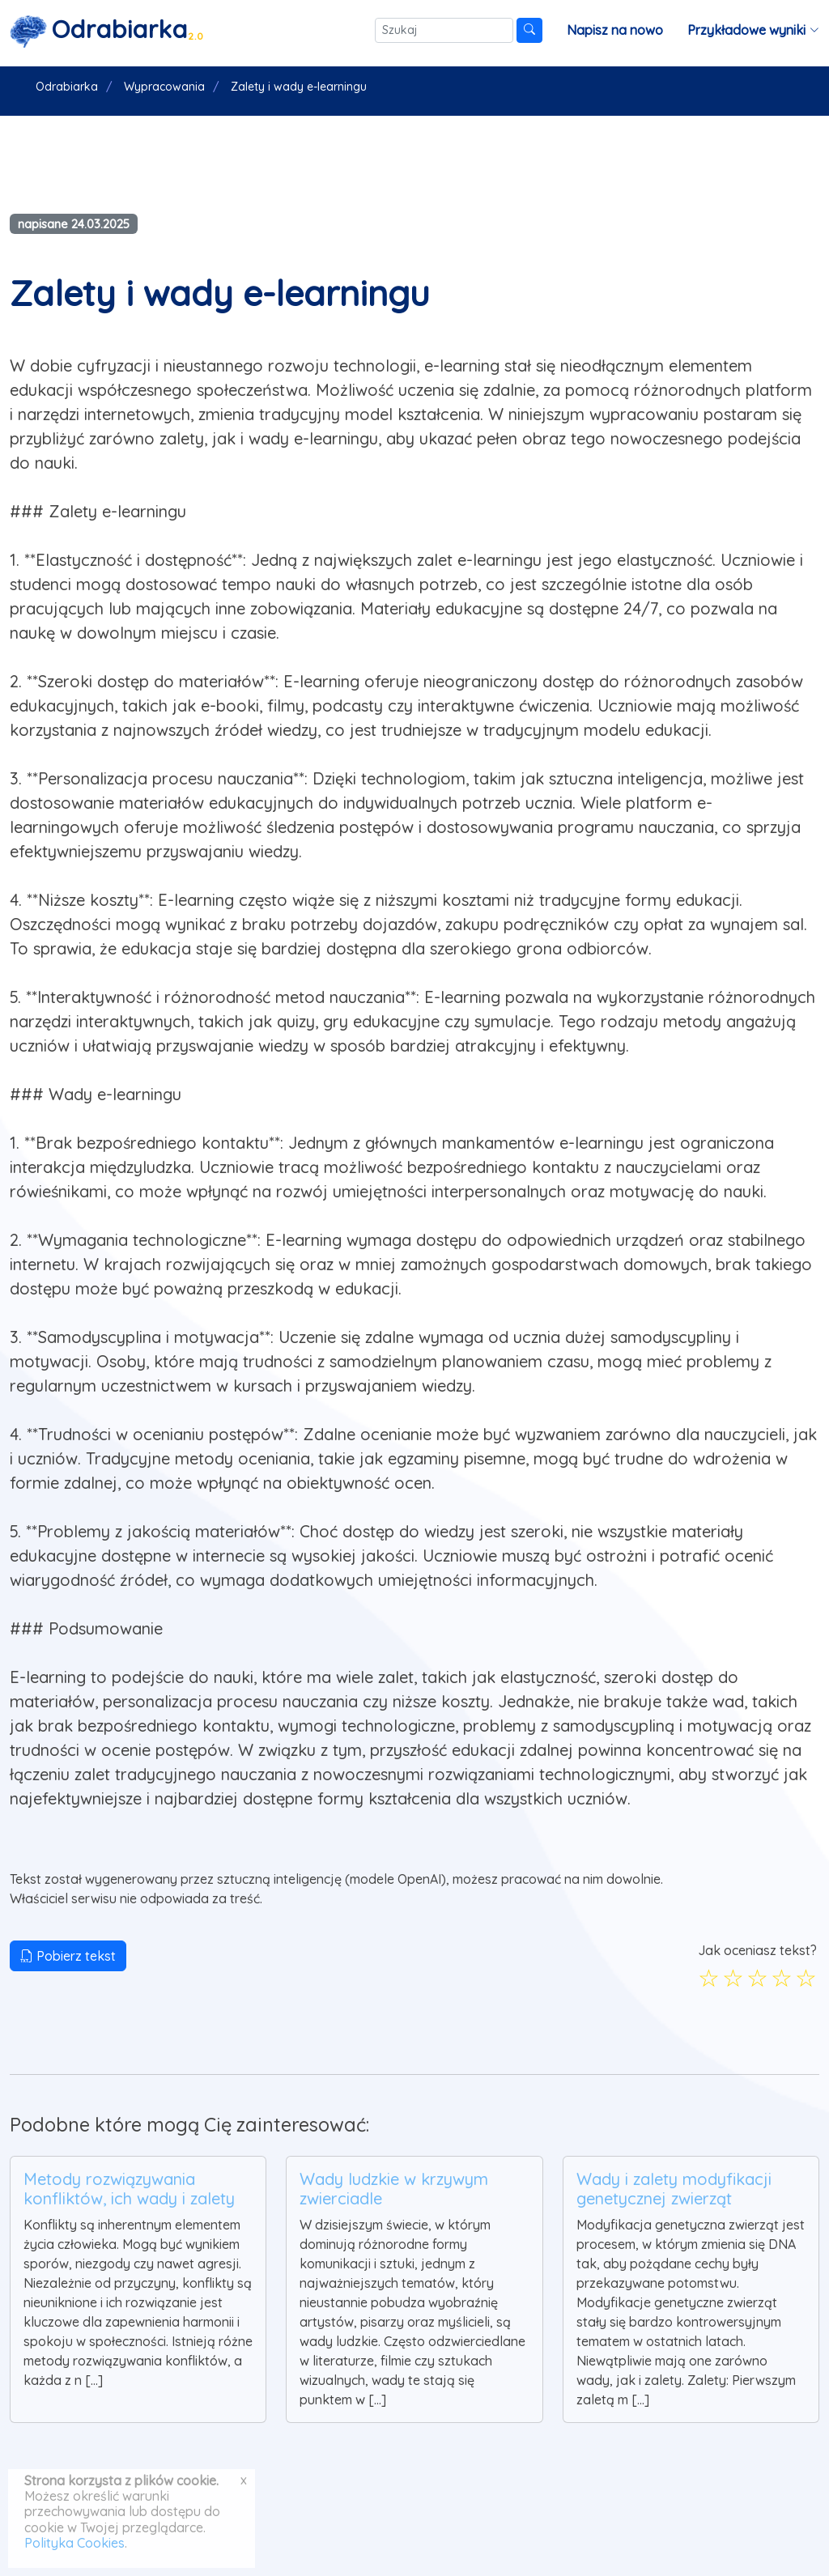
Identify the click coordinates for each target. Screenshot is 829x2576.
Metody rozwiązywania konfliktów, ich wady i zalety (129, 2188)
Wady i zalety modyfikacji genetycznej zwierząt (674, 2188)
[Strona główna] (107, 30)
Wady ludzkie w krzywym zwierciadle (394, 2188)
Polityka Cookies (74, 2543)
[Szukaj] (444, 30)
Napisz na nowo (615, 30)
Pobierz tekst (68, 1956)
